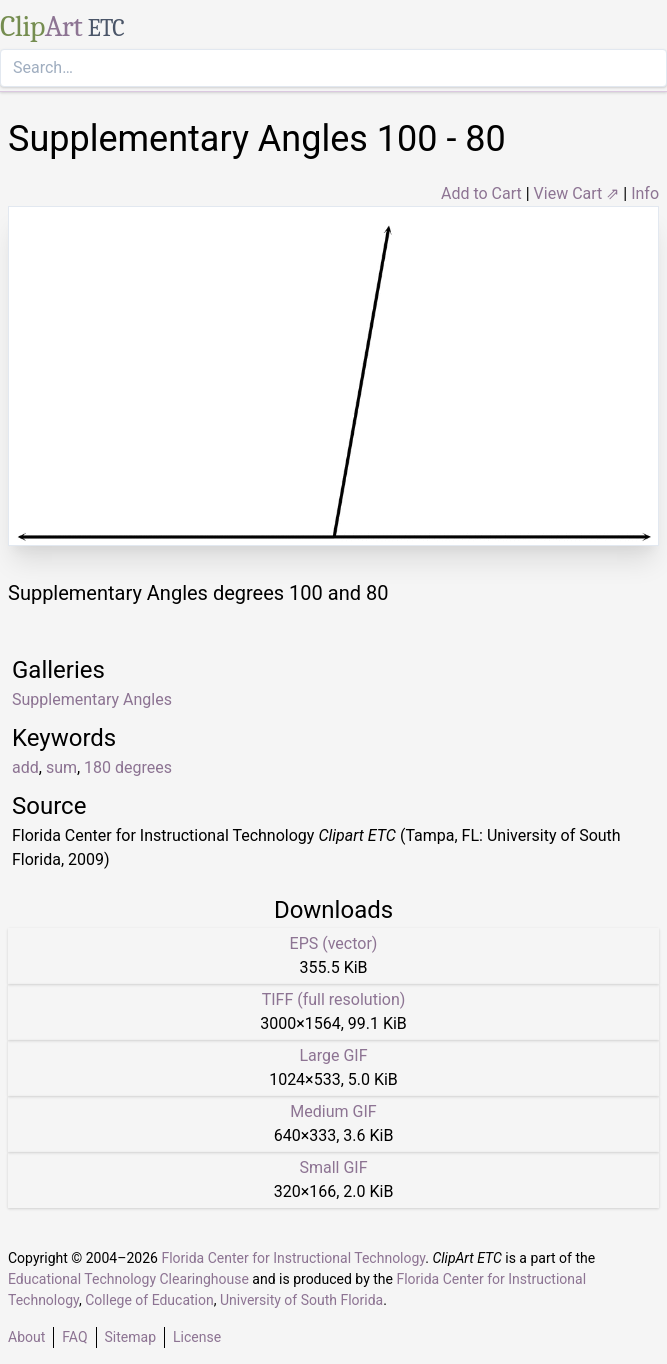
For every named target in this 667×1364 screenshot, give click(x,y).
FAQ (74, 1337)
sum (61, 767)
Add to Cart (481, 193)
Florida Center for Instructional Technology (293, 1258)
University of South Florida (301, 1300)
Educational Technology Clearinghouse (128, 1279)
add (25, 767)
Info (645, 193)
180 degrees (128, 767)
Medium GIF (333, 1111)
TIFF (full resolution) (334, 999)
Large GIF (333, 1055)
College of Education (149, 1300)
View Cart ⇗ (577, 193)
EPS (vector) (334, 943)
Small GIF (333, 1167)
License (197, 1337)
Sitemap (130, 1337)
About (26, 1337)
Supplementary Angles (92, 699)
